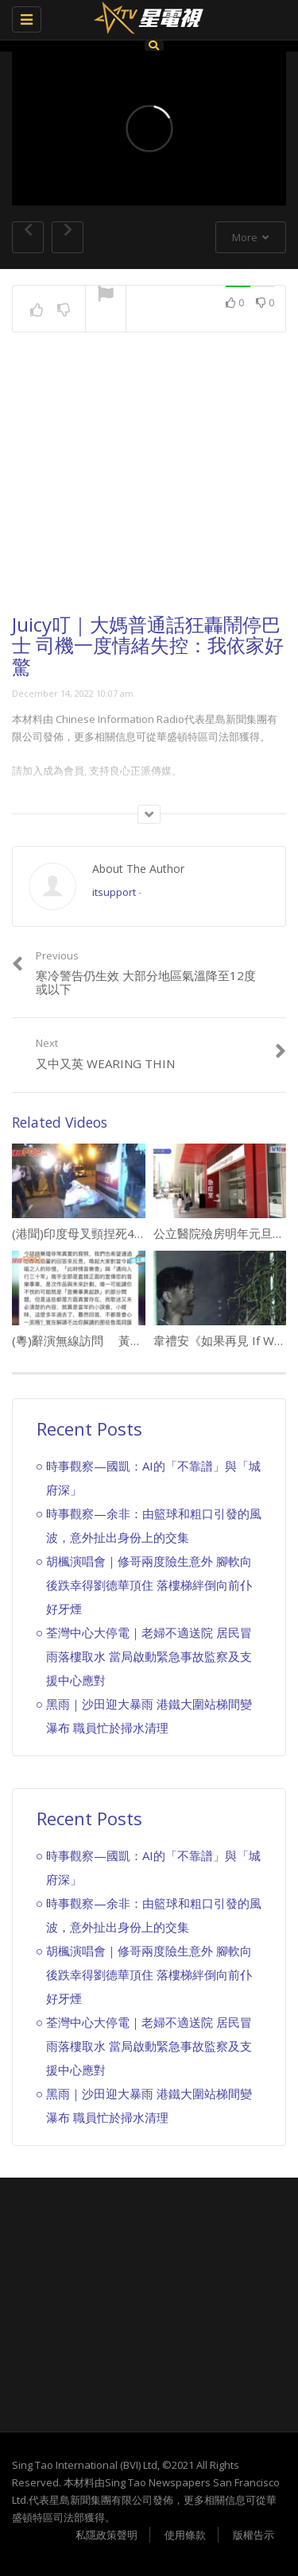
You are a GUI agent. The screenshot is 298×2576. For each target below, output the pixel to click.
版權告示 (253, 2535)
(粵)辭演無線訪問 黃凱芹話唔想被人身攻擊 (131, 1340)
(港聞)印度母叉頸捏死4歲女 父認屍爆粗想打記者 (140, 1233)
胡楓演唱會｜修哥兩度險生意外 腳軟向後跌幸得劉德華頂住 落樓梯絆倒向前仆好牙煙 (149, 1585)
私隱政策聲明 (106, 2535)
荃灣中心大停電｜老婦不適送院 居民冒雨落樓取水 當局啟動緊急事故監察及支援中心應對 (149, 1656)
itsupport (114, 892)
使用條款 (185, 2535)
